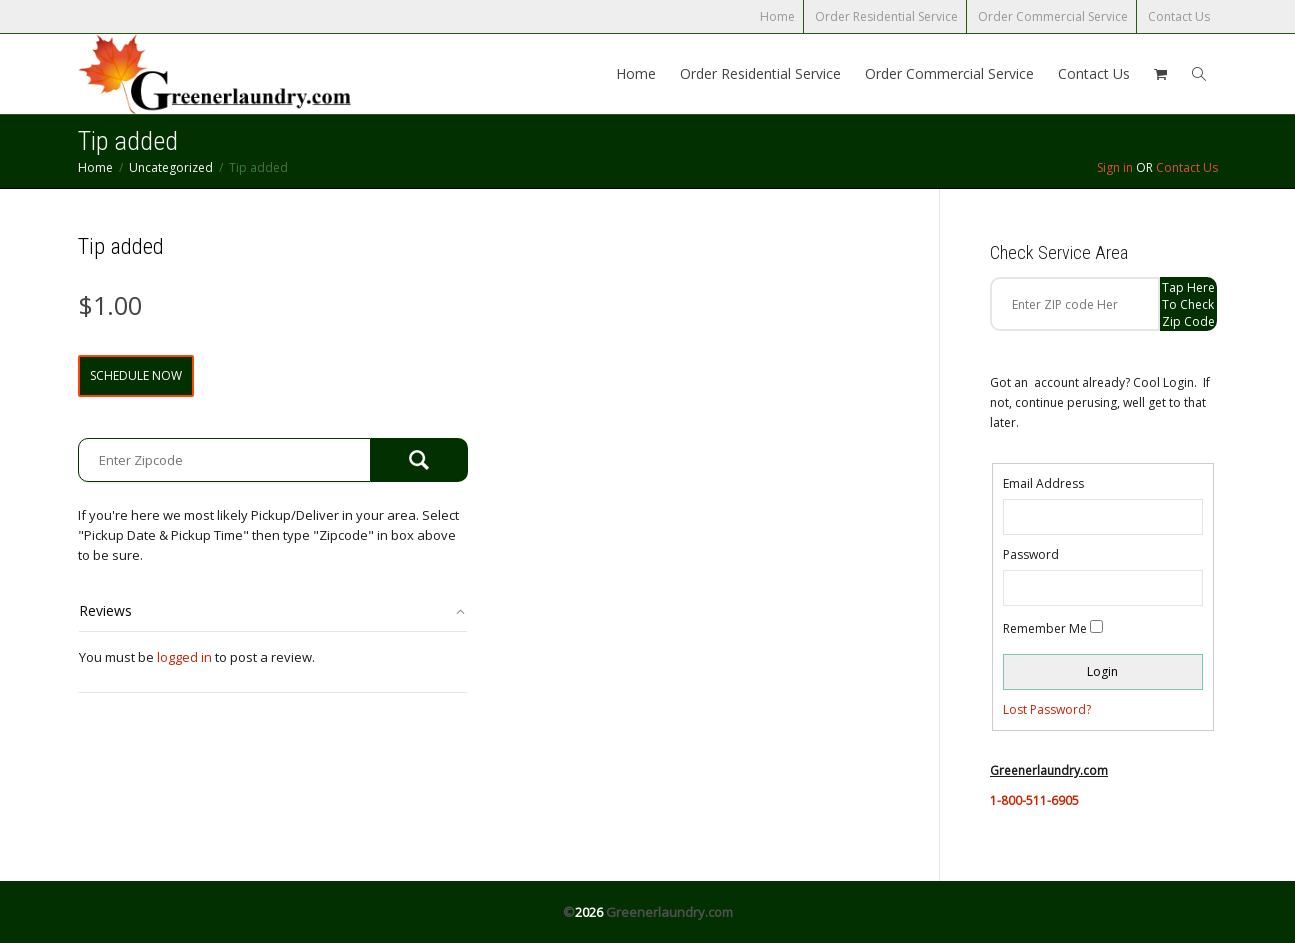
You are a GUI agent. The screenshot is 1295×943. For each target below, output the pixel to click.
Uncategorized (171, 167)
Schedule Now (136, 375)
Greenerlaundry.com (669, 912)
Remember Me (1045, 628)
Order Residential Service (886, 16)
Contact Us (1179, 16)
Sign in (1115, 167)
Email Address (1043, 483)
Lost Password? (1047, 709)
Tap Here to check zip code (1188, 304)
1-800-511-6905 (1034, 800)
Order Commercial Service (1053, 16)
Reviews (105, 610)
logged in (184, 657)
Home (777, 16)
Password (1031, 554)
